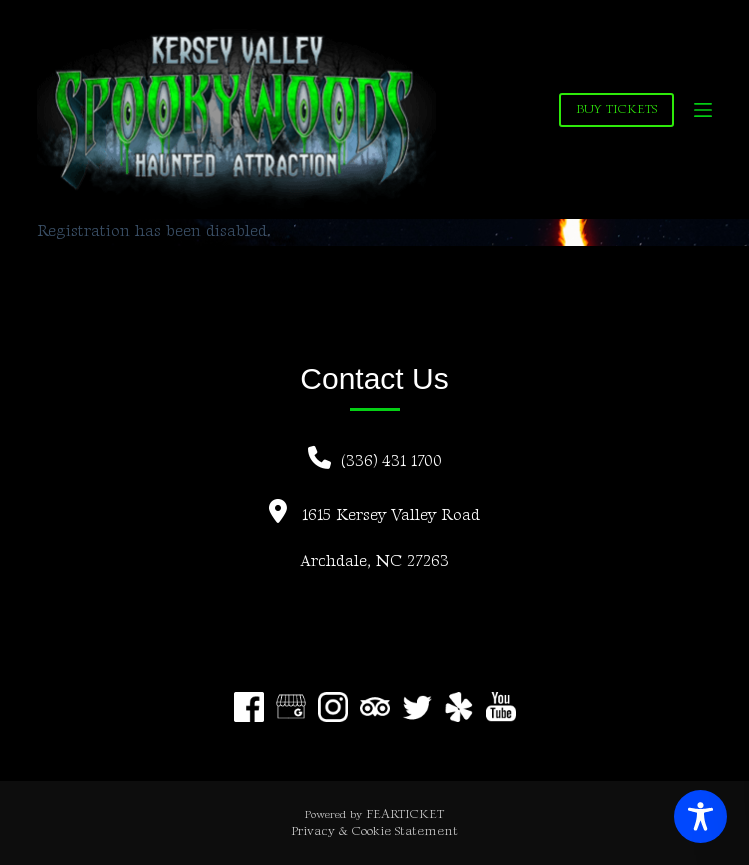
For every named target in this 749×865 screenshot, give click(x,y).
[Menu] (703, 110)
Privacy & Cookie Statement (374, 831)
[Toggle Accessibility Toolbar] (700, 816)
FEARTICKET (405, 814)
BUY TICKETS (616, 109)
